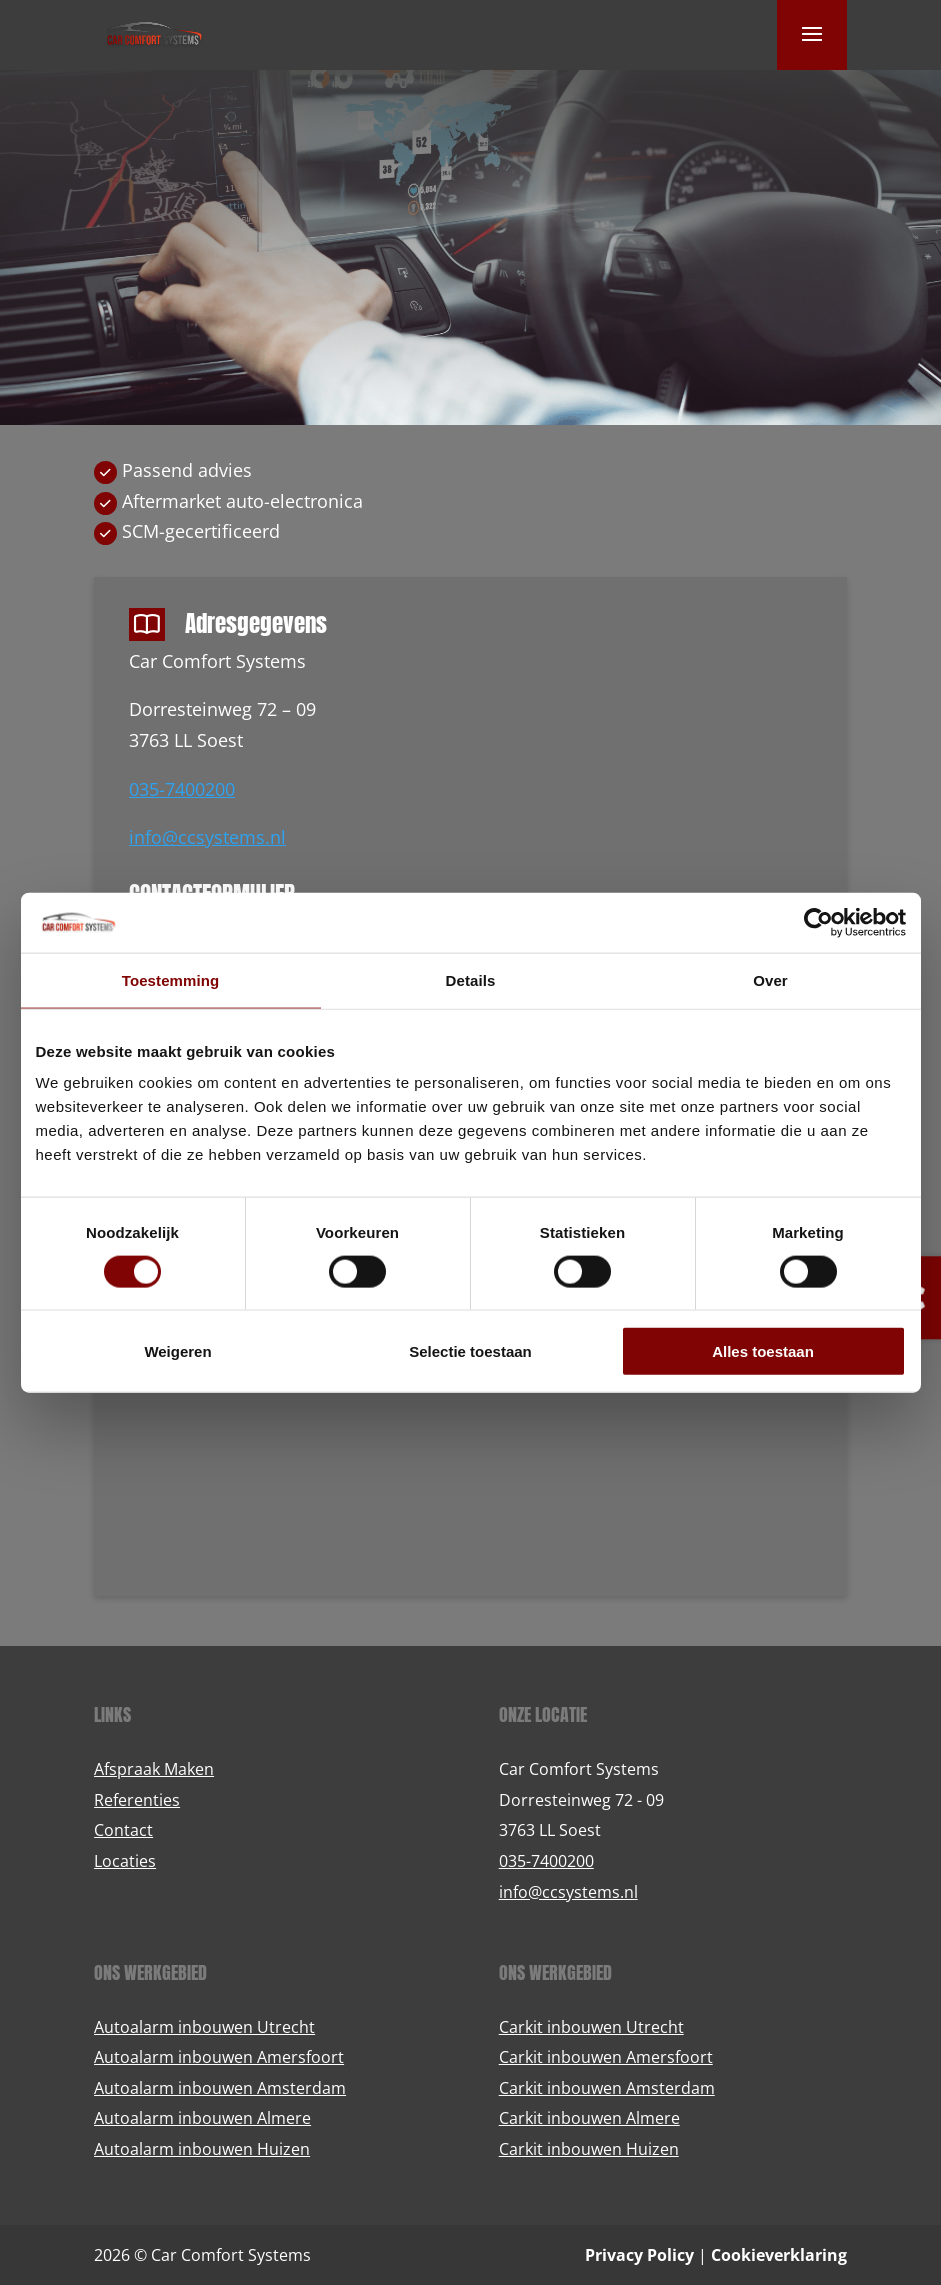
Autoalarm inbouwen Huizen (202, 2149)
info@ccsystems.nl (207, 837)
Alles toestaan (763, 1351)
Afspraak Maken (154, 1769)
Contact (123, 1830)
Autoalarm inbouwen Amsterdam (220, 2088)
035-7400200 (182, 789)
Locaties (125, 1861)
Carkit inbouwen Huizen (589, 2149)
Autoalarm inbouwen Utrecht (204, 2027)
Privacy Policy (639, 2255)
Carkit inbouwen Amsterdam (607, 2088)
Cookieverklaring (779, 2255)
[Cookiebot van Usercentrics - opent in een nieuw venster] (818, 922)
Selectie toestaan (470, 1351)
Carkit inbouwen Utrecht (591, 2027)
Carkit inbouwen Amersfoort (606, 2057)
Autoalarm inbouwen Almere (202, 2118)
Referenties (137, 1800)
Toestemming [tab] (171, 979)
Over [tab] (770, 979)
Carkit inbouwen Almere (589, 2118)
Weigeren (177, 1351)
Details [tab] (471, 979)
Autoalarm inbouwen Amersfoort (219, 2057)
